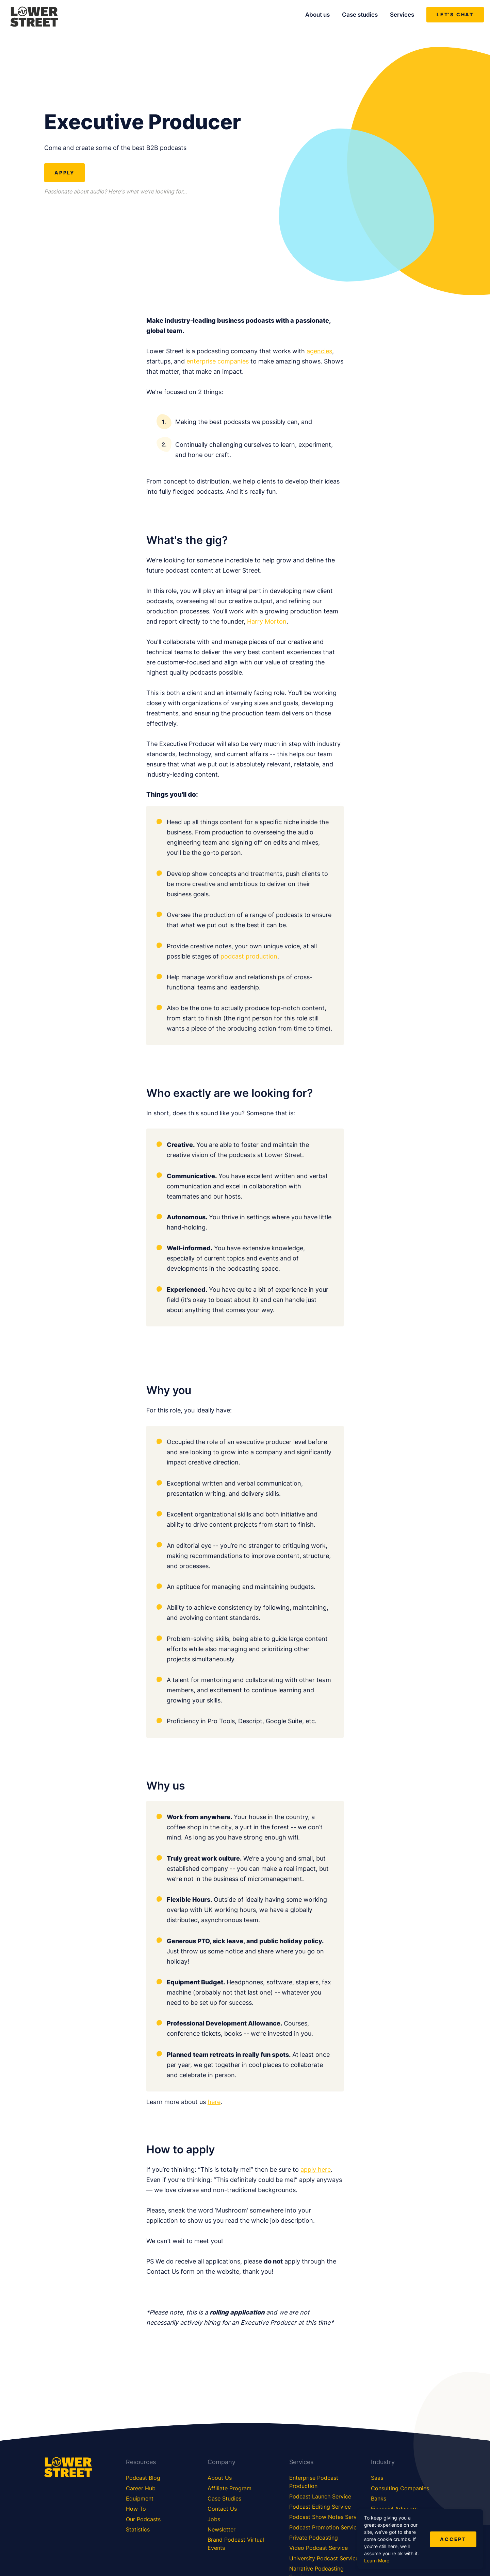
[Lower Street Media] (34, 17)
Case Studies (224, 2498)
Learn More (376, 2560)
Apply (64, 172)
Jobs (214, 2519)
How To (136, 2508)
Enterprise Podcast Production (313, 2481)
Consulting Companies (400, 2488)
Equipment (139, 2498)
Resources (141, 2461)
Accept (453, 2539)
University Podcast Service (324, 2558)
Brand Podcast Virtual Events (236, 2543)
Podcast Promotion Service (324, 2527)
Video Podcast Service (318, 2547)
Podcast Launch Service (320, 2496)
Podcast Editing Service (320, 2506)
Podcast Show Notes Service (326, 2516)
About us (317, 14)
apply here (315, 2169)
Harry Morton (267, 621)
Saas (377, 2477)
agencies (319, 351)
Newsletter (221, 2529)
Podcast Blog (143, 2477)
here (214, 2101)
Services (402, 14)
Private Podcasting (313, 2537)
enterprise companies (217, 361)
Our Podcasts (143, 2519)
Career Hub (141, 2488)
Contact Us (222, 2508)
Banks (378, 2498)
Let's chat (455, 14)
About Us (220, 2477)
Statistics (138, 2529)
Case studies (360, 14)
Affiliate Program (229, 2488)
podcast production (248, 956)
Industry (383, 2461)
